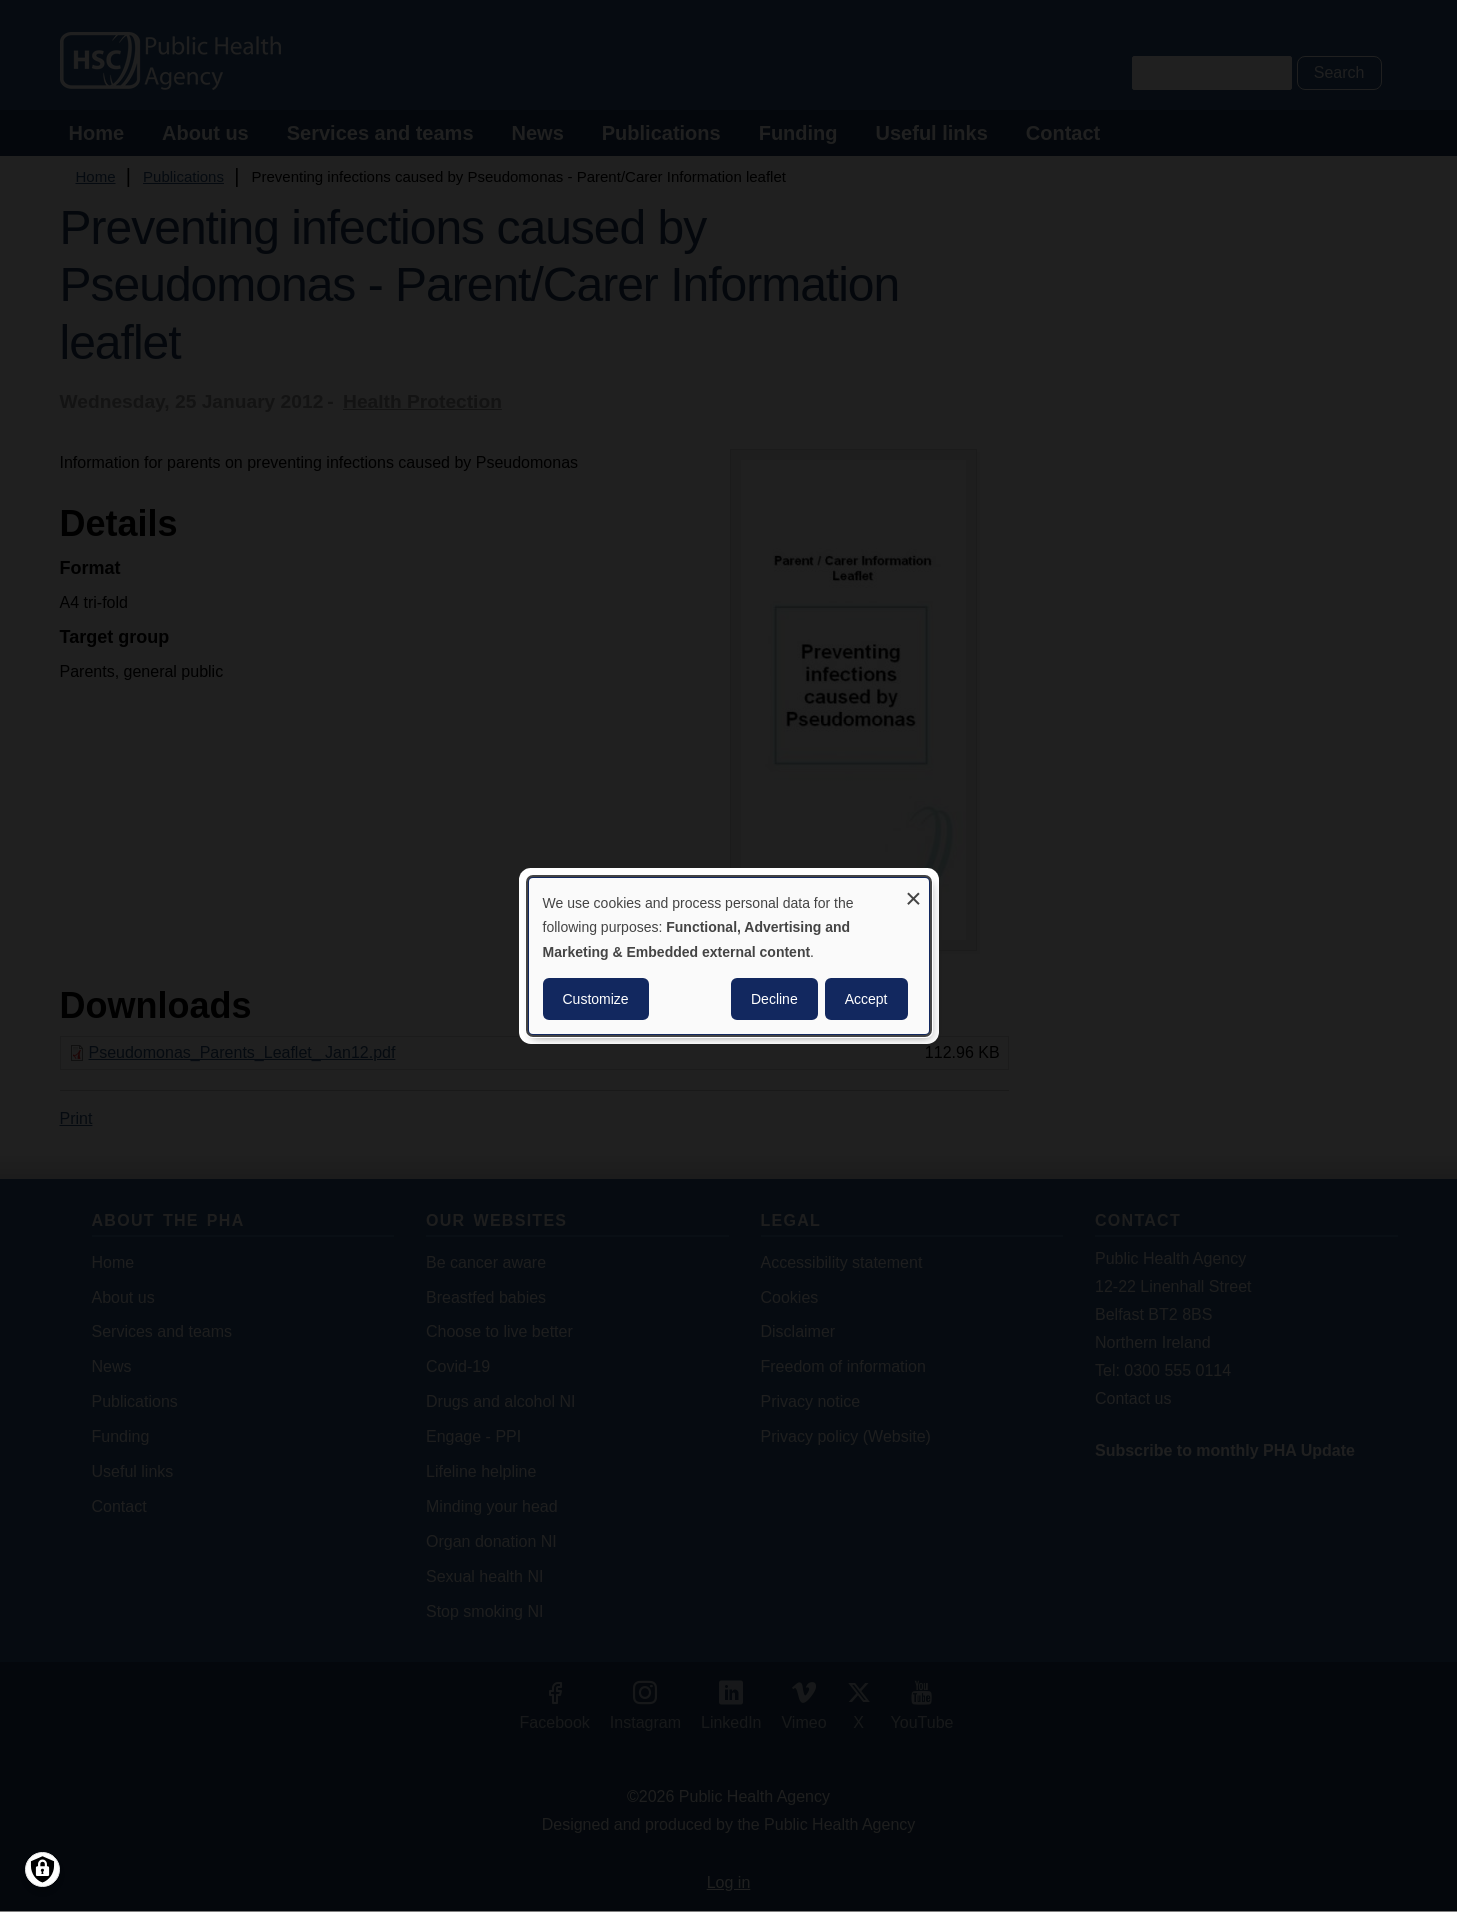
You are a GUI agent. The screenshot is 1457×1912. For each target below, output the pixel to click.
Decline (774, 999)
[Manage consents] (42, 1869)
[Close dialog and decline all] (914, 890)
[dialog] (729, 956)
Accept (866, 999)
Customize (596, 999)
